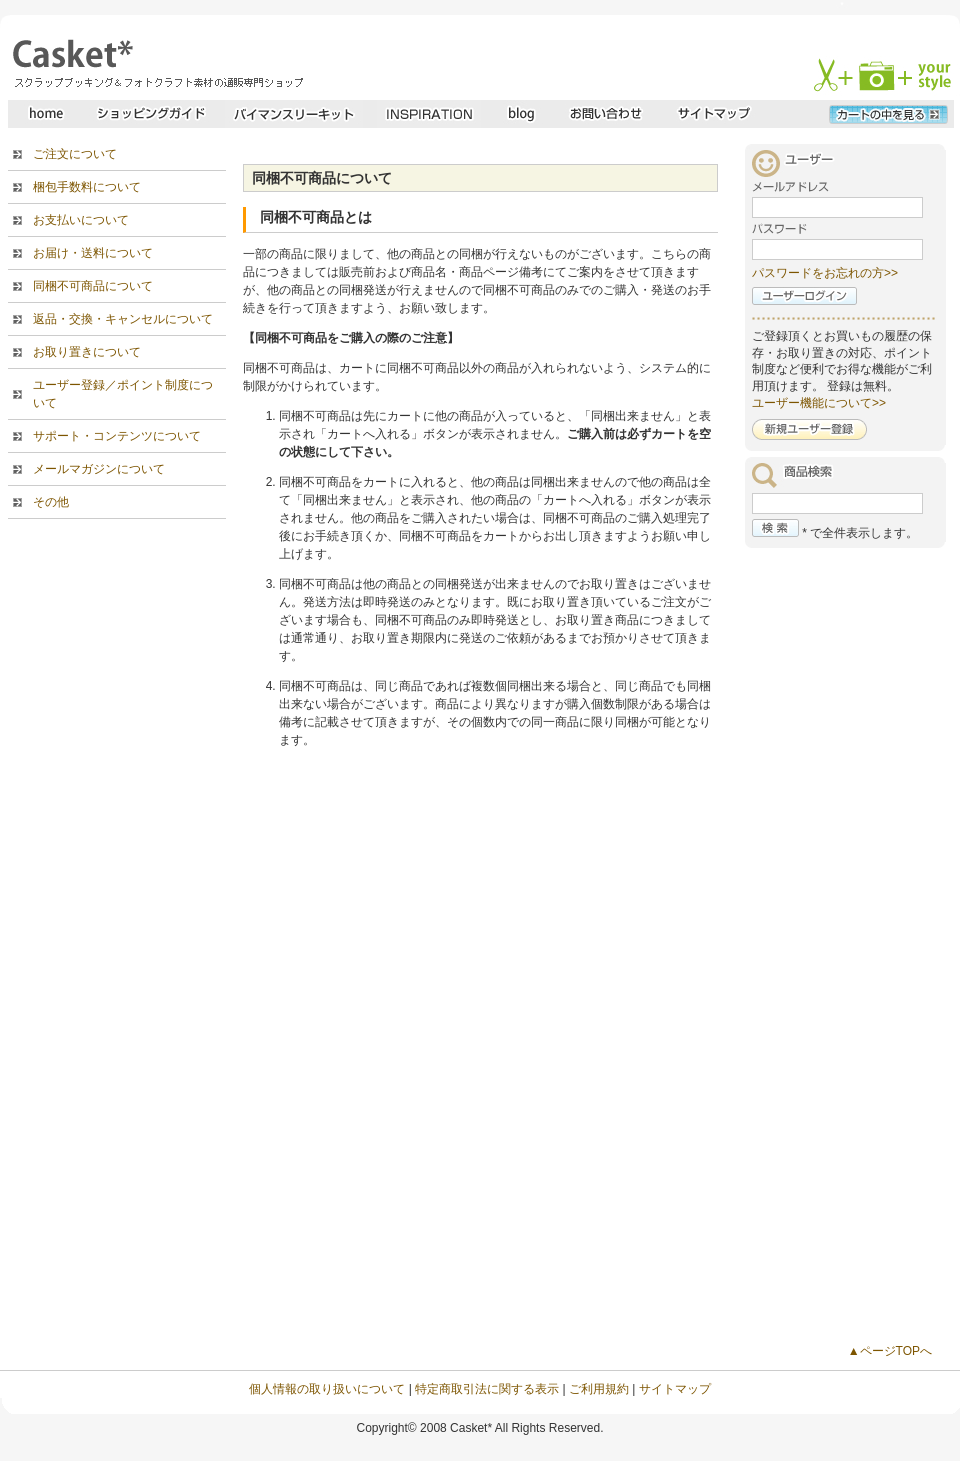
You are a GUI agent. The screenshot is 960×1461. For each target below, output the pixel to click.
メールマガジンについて (99, 469)
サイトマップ (675, 1389)
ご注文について (75, 154)
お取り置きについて (87, 352)
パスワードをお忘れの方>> (825, 273)
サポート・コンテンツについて (117, 436)
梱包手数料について (87, 187)
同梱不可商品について (93, 286)
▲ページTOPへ (890, 1351)
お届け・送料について (93, 253)
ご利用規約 (599, 1389)
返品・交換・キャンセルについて (123, 319)
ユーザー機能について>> (819, 403)
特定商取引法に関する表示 (487, 1389)
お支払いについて (81, 220)
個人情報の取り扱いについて (327, 1389)
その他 (51, 502)
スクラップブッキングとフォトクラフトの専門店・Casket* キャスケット (155, 63)
